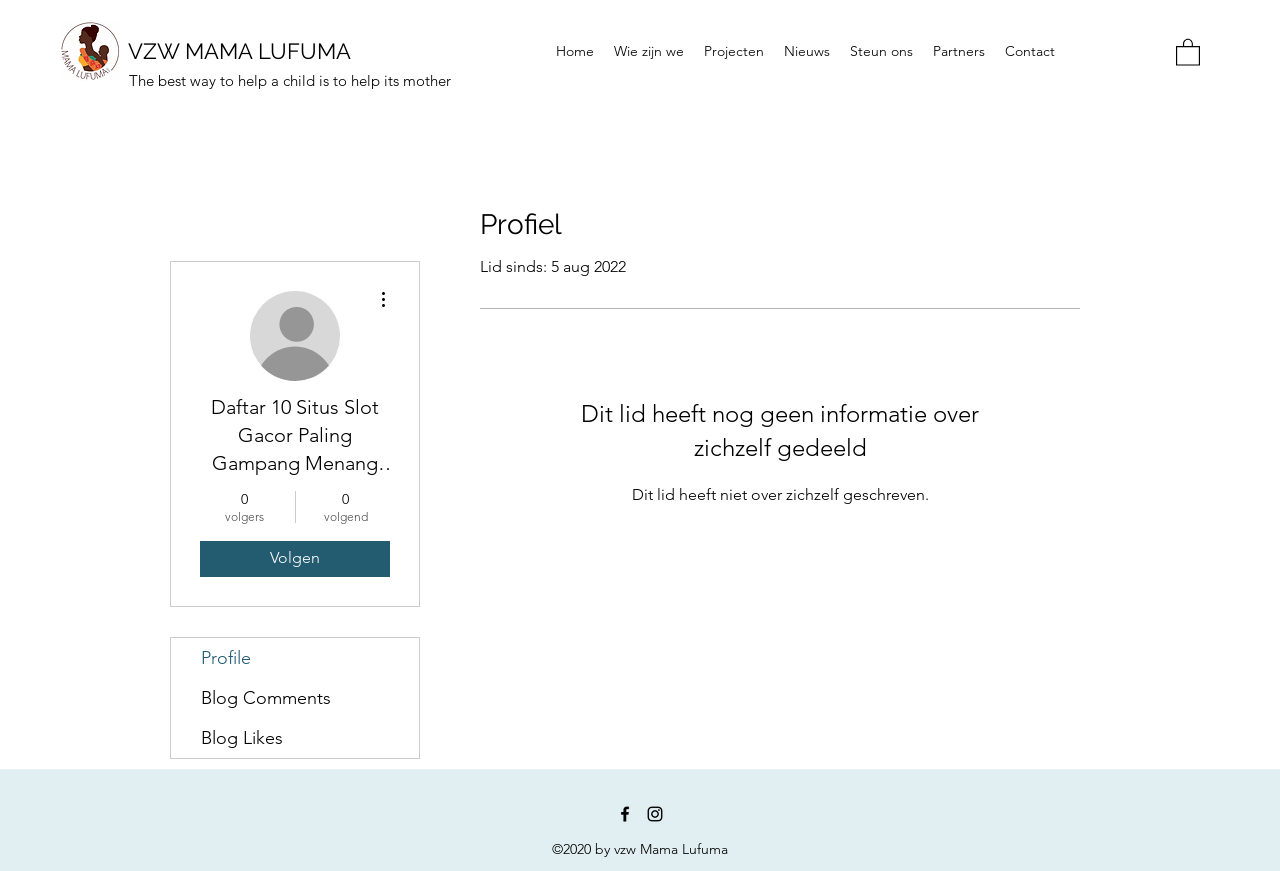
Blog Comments (266, 698)
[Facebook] (625, 814)
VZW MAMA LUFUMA (239, 51)
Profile (226, 658)
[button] (1188, 51)
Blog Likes (242, 738)
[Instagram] (655, 814)
